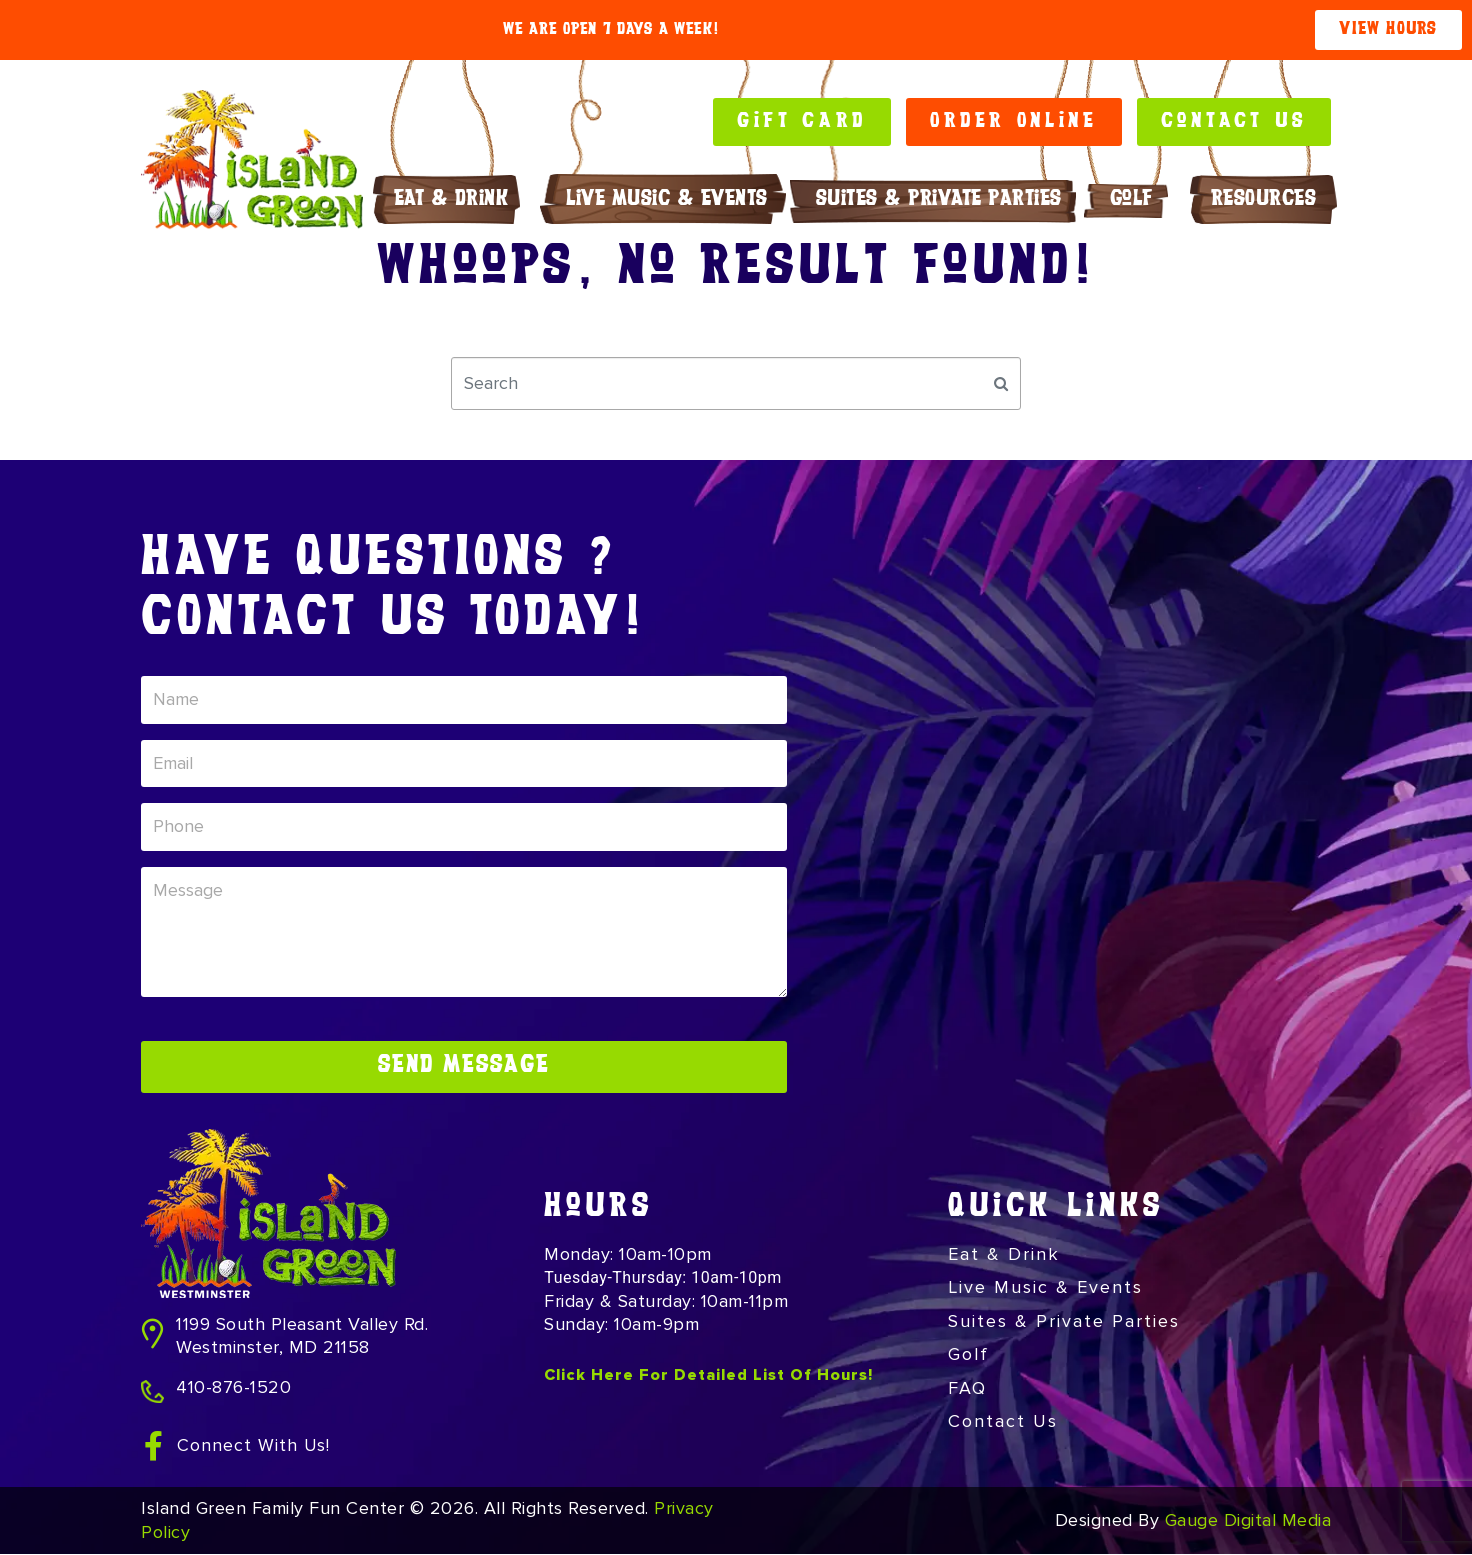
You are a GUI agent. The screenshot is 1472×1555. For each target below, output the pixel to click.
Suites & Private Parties (939, 199)
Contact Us (1003, 1422)
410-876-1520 (233, 1388)
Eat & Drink (456, 199)
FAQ (967, 1389)
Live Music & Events (667, 199)
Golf (1136, 199)
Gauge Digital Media (1248, 1521)
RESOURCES (1269, 199)
